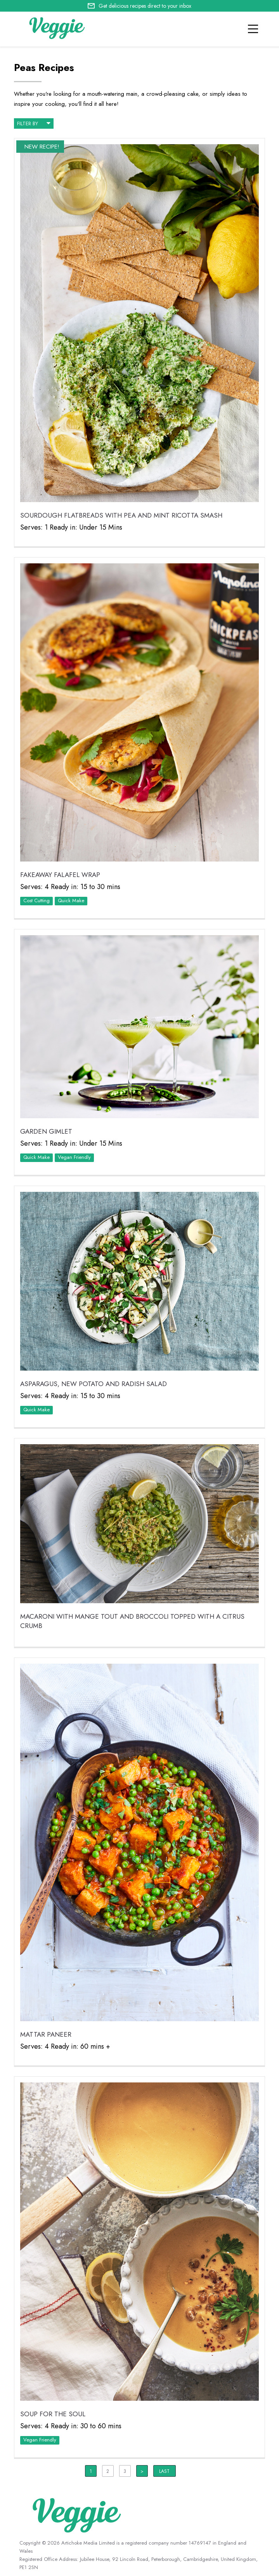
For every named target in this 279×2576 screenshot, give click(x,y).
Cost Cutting (36, 900)
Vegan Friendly (74, 1157)
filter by (33, 122)
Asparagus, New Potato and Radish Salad (93, 1383)
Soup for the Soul (52, 2414)
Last (164, 2471)
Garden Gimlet (46, 1131)
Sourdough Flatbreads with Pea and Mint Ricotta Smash (121, 515)
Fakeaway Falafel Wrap (60, 874)
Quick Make (71, 900)
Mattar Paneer (45, 2034)
